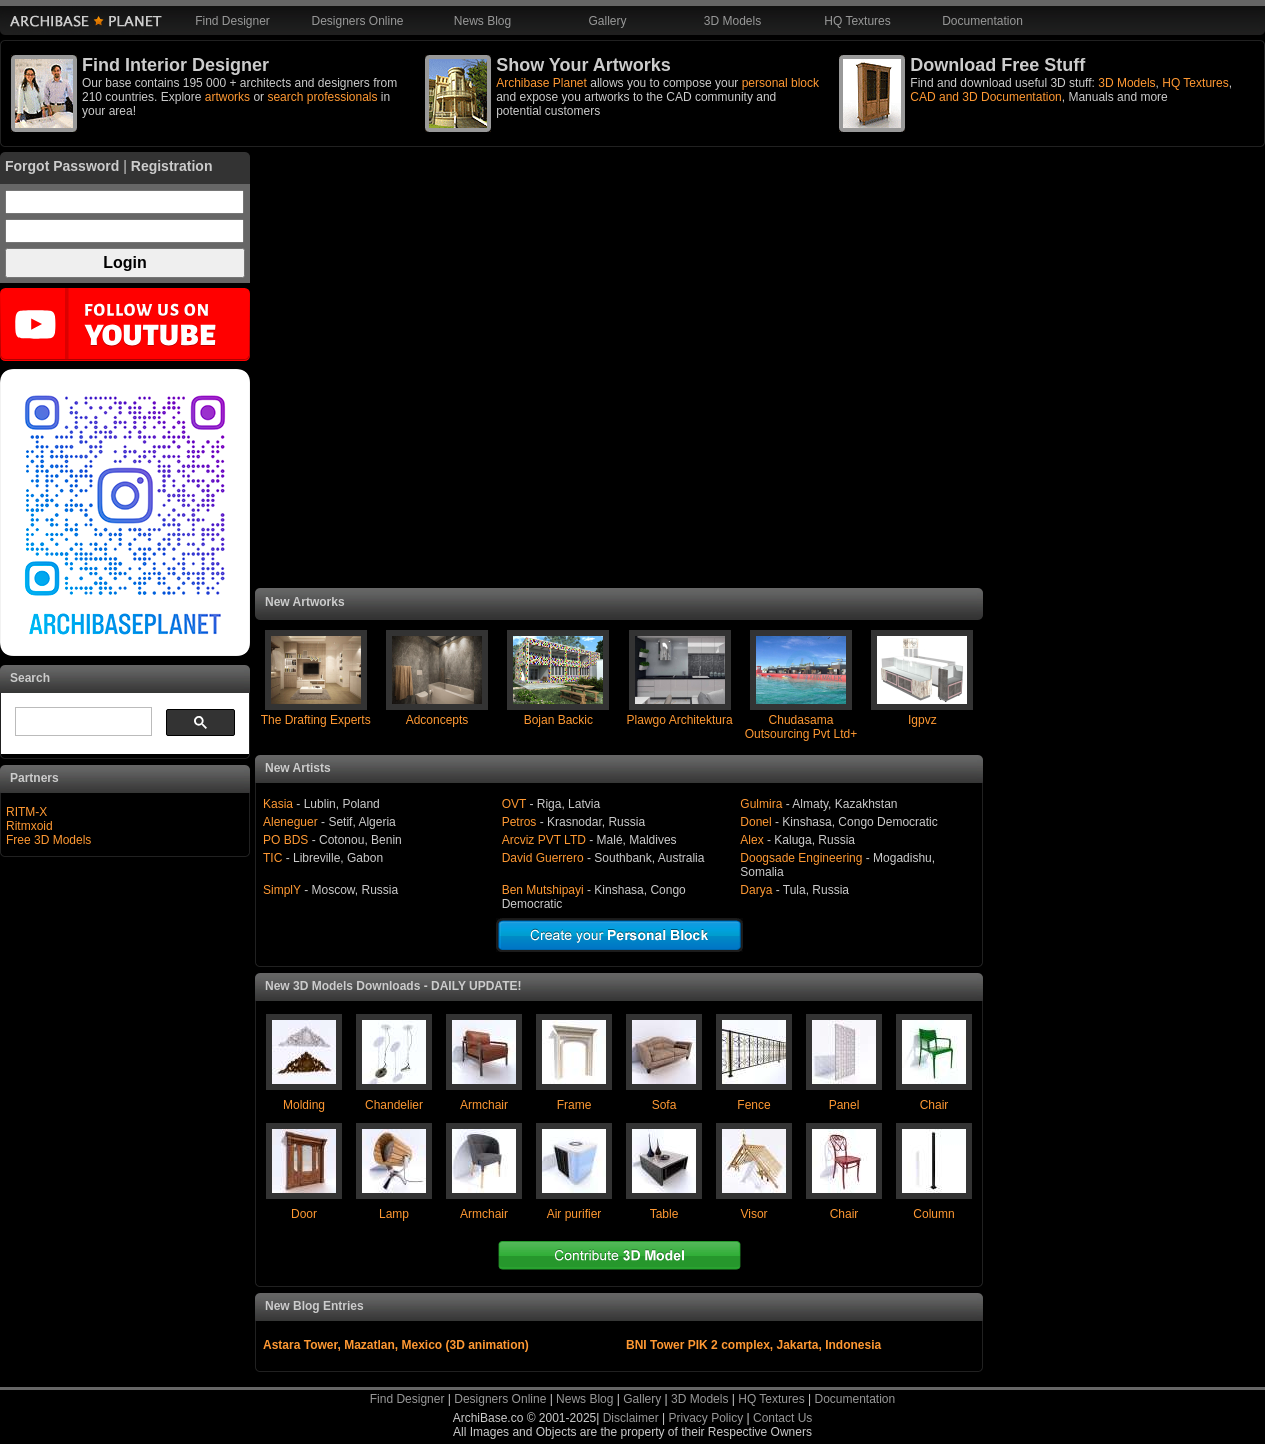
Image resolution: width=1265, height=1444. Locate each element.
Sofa (664, 1105)
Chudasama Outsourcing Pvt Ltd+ (801, 727)
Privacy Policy (706, 1418)
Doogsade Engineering (802, 858)
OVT (514, 804)
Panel (844, 1105)
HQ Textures (857, 21)
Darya (756, 890)
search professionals (322, 97)
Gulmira (761, 804)
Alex (751, 840)
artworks (227, 97)
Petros (519, 822)
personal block (780, 83)
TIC (272, 858)
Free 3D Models (48, 840)
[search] (81, 722)
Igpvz (922, 720)
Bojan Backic (558, 720)
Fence (753, 1105)
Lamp (394, 1214)
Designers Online (357, 21)
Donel (757, 822)
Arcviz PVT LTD (544, 840)
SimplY (282, 890)
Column (933, 1214)
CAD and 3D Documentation (985, 97)
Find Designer (232, 21)
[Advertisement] (619, 370)
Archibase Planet (541, 83)
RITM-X (26, 812)
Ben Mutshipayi (543, 890)
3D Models (732, 21)
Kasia (278, 804)
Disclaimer (631, 1418)
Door (304, 1214)
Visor (753, 1214)
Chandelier (394, 1105)
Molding (304, 1105)
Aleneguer (290, 822)
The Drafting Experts (316, 720)
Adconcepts (437, 720)
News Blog (482, 21)
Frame (574, 1105)
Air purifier (574, 1214)
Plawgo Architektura (680, 720)
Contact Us (782, 1418)
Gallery (607, 21)
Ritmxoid (29, 826)
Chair (934, 1105)
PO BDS (285, 840)
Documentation (982, 21)
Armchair (484, 1105)
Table (664, 1214)
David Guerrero (543, 858)
